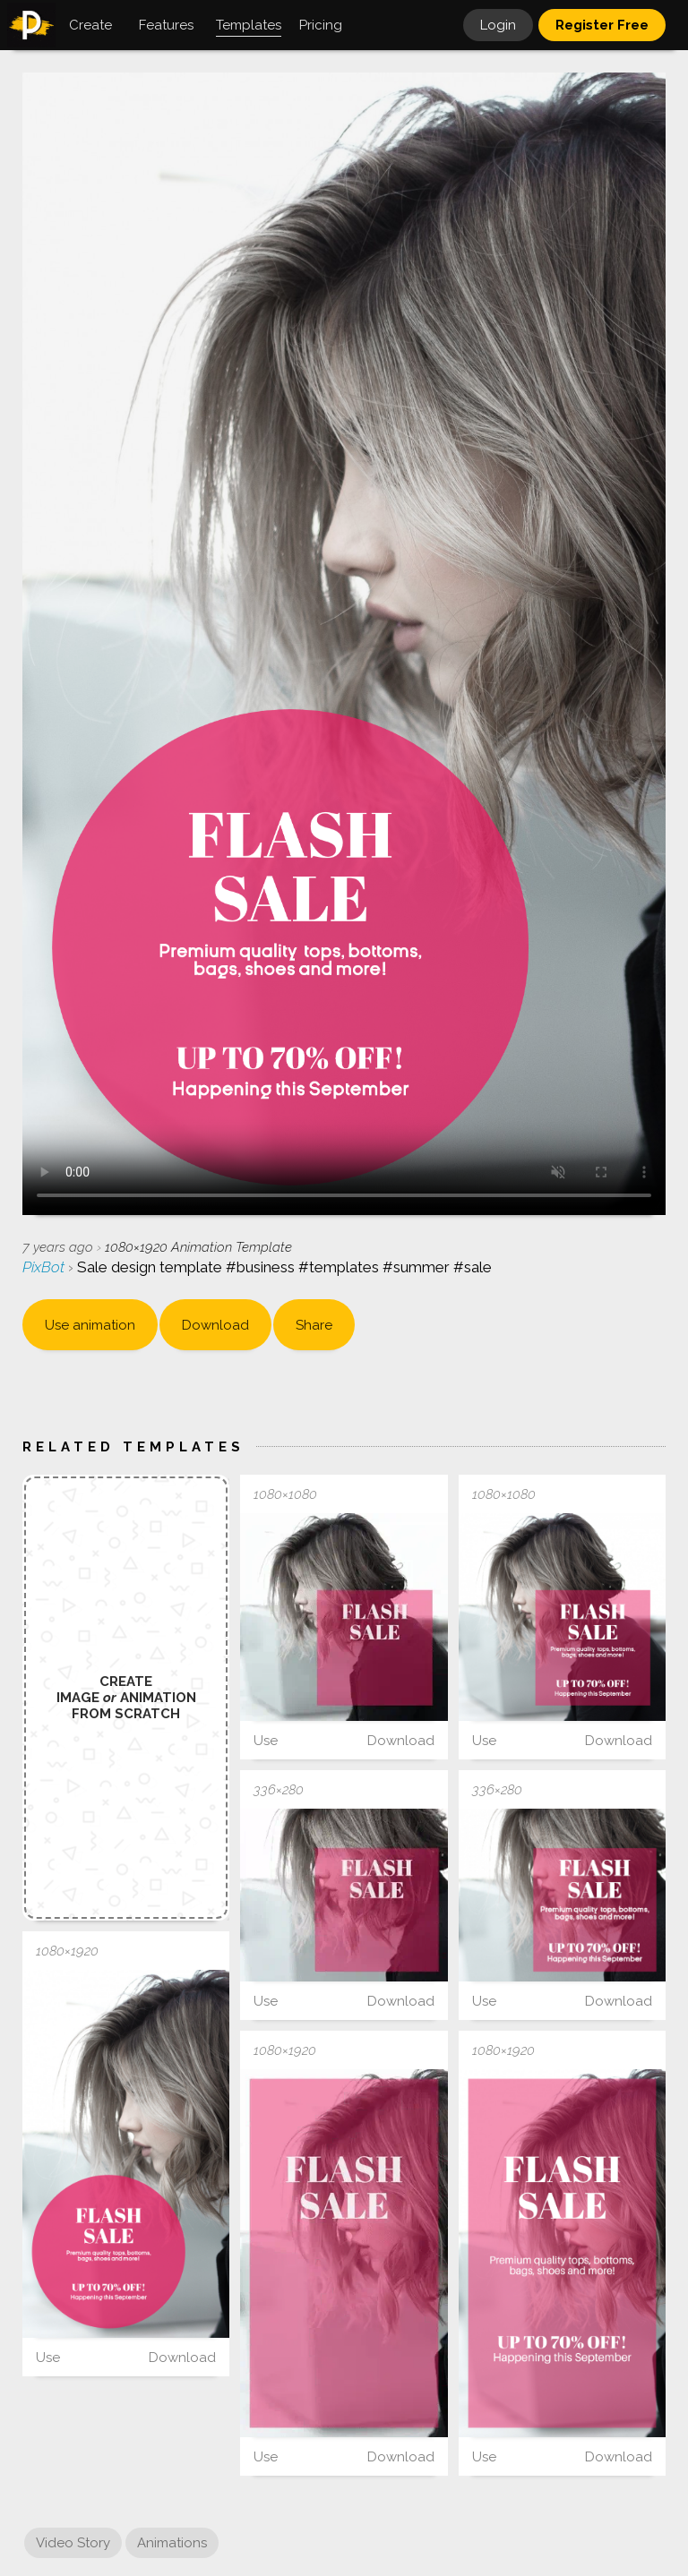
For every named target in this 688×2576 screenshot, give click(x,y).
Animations (172, 2543)
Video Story (73, 2543)
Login (498, 25)
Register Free (602, 25)
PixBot (45, 1267)
